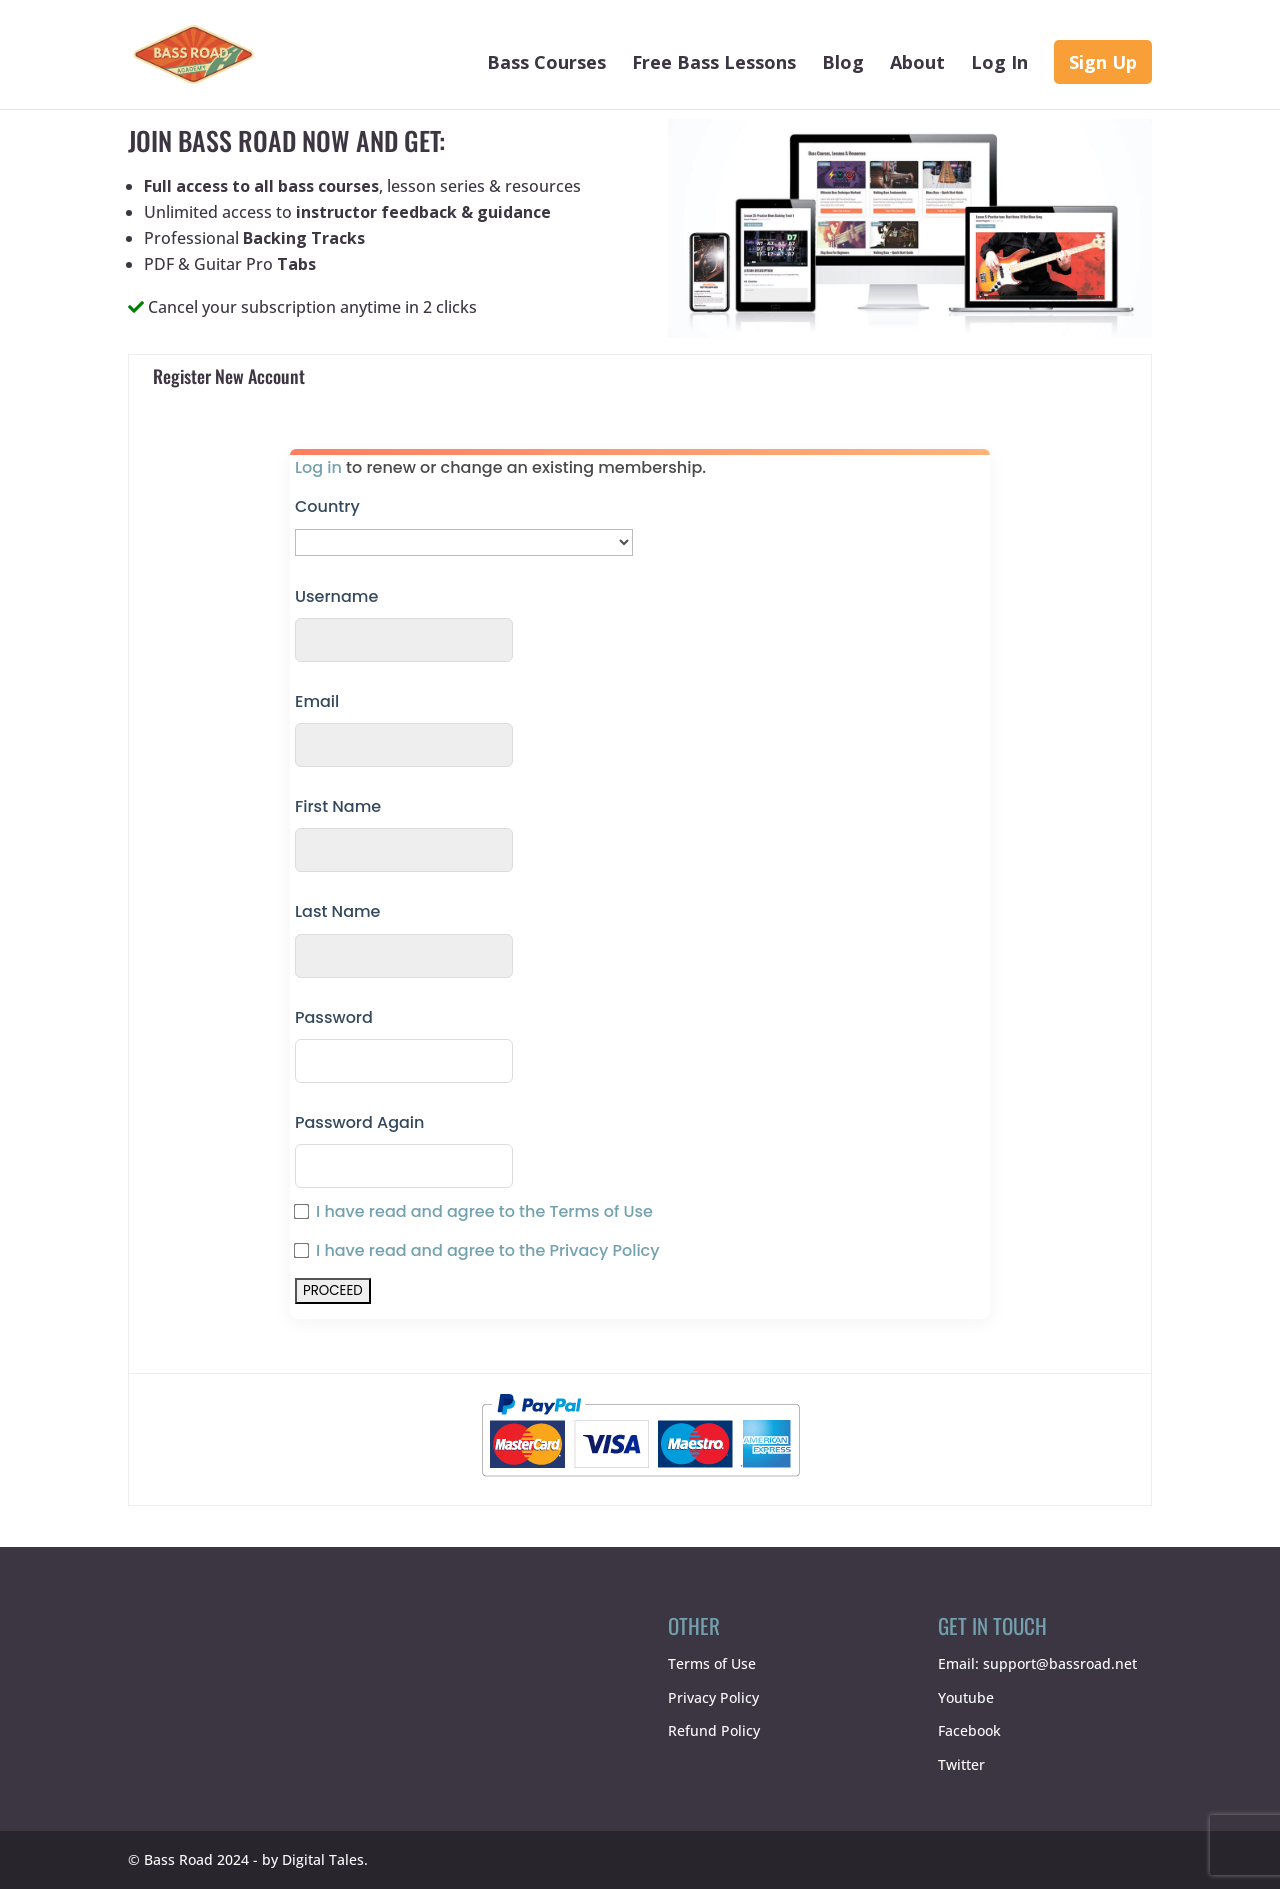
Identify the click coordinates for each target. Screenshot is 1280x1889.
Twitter (961, 1764)
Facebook (969, 1730)
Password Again (359, 1122)
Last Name (338, 911)
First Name (338, 806)
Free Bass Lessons (714, 64)
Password (334, 1017)
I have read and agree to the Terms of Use (484, 1211)
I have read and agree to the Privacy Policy (488, 1250)
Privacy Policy (713, 1697)
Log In (999, 64)
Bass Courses (546, 64)
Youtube (966, 1697)
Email (317, 701)
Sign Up (1103, 62)
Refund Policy (714, 1730)
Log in (318, 467)
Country (327, 506)
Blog (843, 64)
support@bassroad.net (1060, 1663)
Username (336, 596)
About (917, 64)
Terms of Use (712, 1663)
